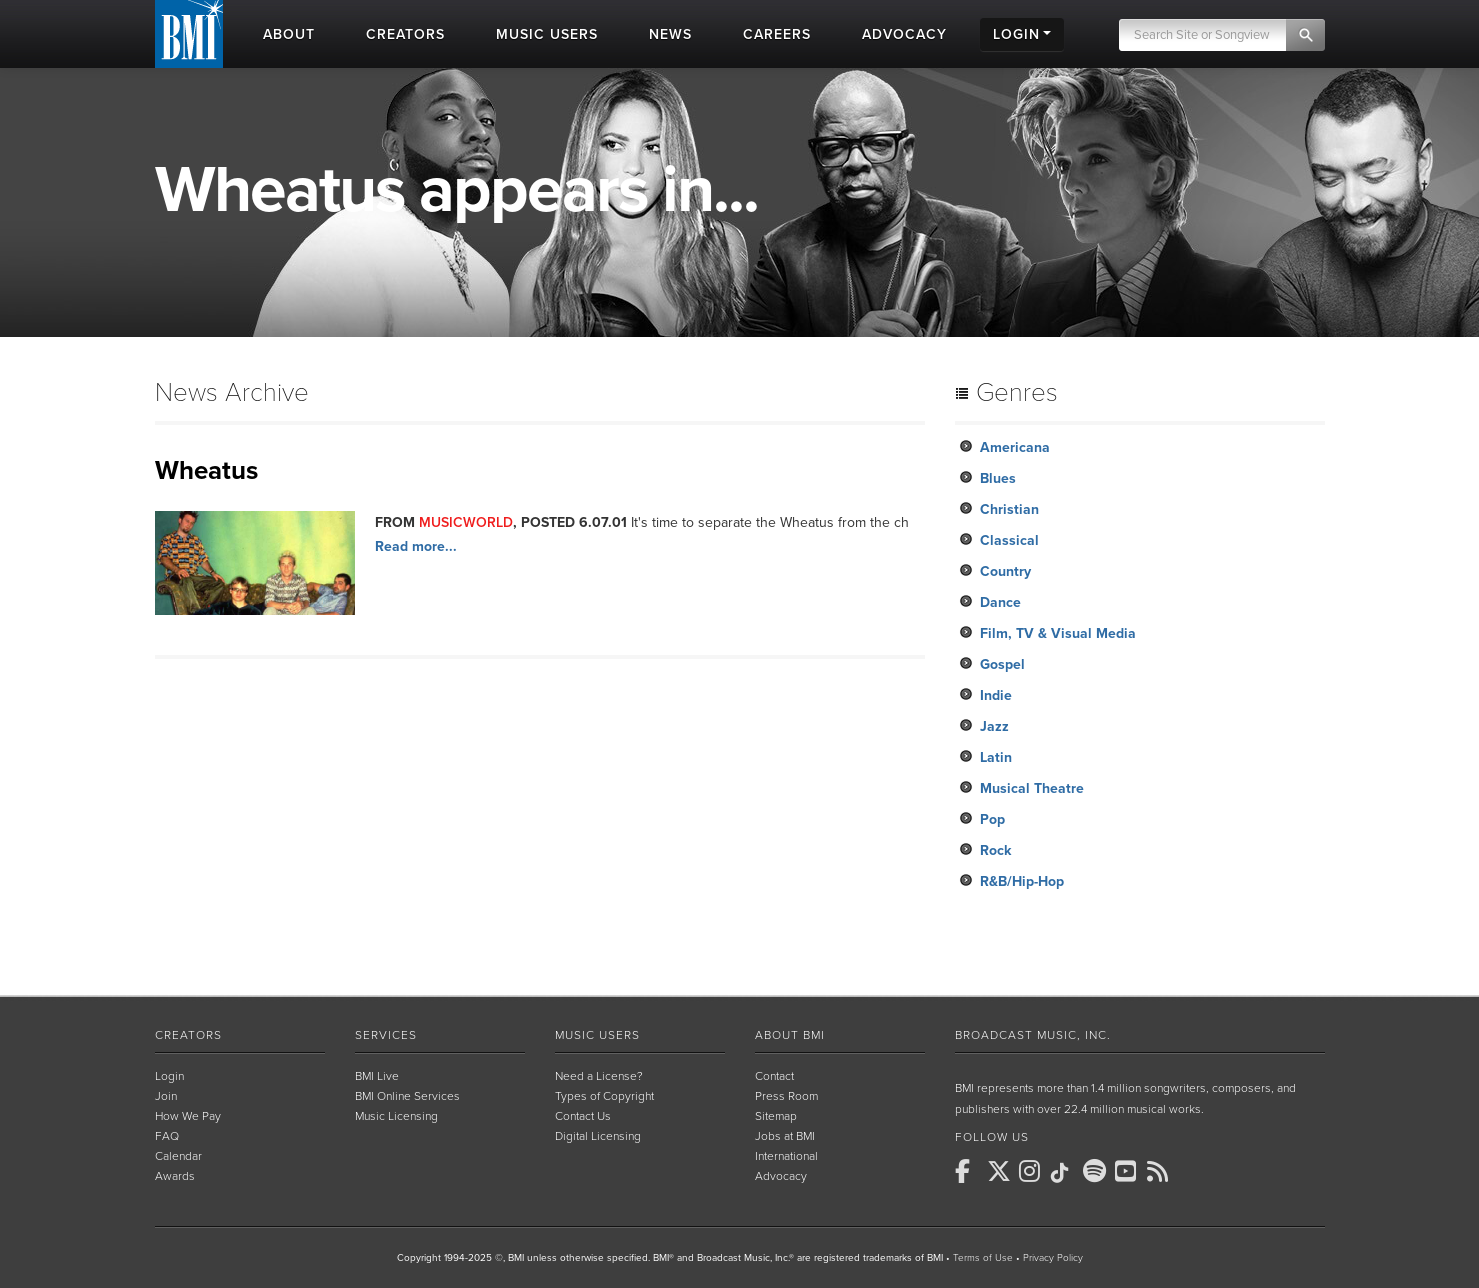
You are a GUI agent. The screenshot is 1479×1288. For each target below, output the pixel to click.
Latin (996, 757)
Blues (998, 478)
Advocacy (781, 1176)
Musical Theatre (1032, 788)
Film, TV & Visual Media (1058, 633)
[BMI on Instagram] (1033, 1171)
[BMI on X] (1001, 1171)
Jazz (994, 726)
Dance (1000, 602)
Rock (995, 850)
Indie (996, 695)
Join (166, 1096)
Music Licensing (396, 1116)
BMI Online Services (407, 1096)
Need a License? (599, 1076)
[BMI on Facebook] (969, 1171)
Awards (175, 1176)
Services (386, 1035)
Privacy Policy (1053, 1258)
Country (1005, 571)
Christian (1009, 509)
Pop (992, 819)
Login (169, 1076)
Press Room (786, 1096)
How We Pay (188, 1116)
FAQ (167, 1136)
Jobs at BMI (785, 1136)
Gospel (1002, 664)
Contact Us (583, 1116)
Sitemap (776, 1116)
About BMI (790, 1035)
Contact (774, 1076)
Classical (1009, 540)
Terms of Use (983, 1258)
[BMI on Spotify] (1097, 1171)
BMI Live (377, 1076)
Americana (1015, 447)
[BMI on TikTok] (1065, 1173)
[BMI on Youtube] (1129, 1171)
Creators (188, 1035)
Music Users (597, 1035)
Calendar (178, 1156)
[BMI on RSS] (1161, 1171)
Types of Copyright (604, 1096)
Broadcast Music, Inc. (1033, 1035)
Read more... (416, 546)
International (786, 1156)
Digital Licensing (598, 1136)
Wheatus (206, 470)
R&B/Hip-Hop (1022, 881)
